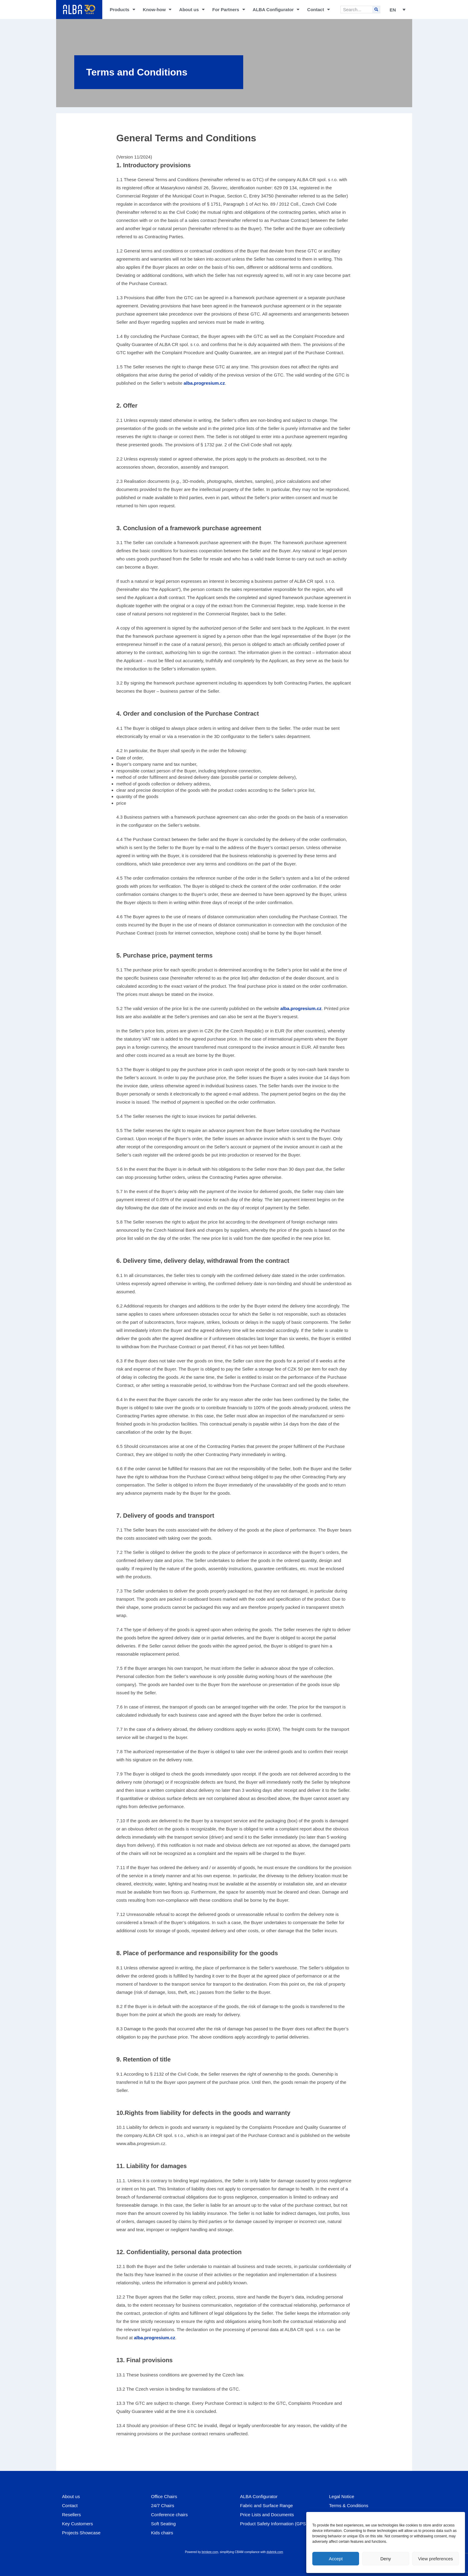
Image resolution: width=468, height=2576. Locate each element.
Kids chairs (162, 2532)
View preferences (435, 2558)
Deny (385, 2558)
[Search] (376, 9)
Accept (336, 2558)
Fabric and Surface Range (266, 2505)
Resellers (71, 2514)
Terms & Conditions (348, 2505)
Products (122, 9)
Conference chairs (169, 2514)
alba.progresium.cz (204, 383)
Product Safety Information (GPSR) (275, 2523)
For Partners (228, 9)
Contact (318, 9)
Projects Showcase (81, 2532)
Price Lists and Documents (267, 2514)
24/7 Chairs (162, 2505)
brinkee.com (210, 2552)
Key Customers (77, 2523)
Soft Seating (163, 2523)
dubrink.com (275, 2552)
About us (192, 9)
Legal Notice (341, 2496)
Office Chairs (164, 2496)
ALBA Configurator (276, 9)
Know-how (157, 9)
